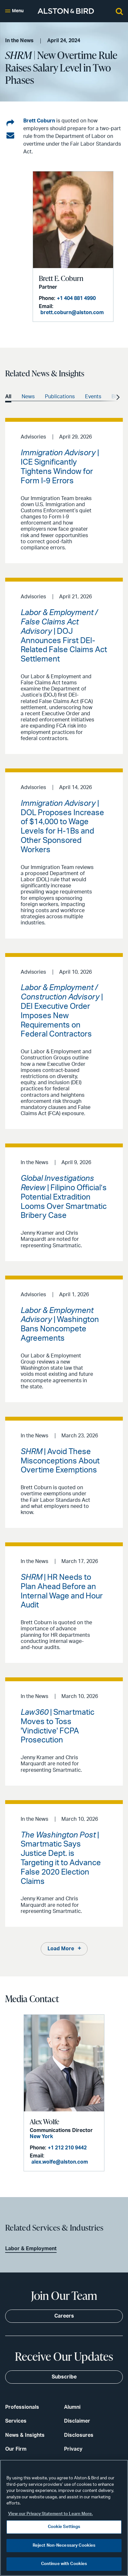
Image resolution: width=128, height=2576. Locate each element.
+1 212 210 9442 (67, 2147)
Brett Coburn (39, 120)
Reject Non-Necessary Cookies (64, 2545)
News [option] (28, 396)
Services (16, 2421)
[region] (64, 2518)
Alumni (72, 2407)
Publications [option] (60, 396)
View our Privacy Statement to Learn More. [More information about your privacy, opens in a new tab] (50, 2514)
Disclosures (78, 2435)
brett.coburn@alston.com (72, 312)
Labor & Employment (31, 2248)
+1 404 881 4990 (76, 298)
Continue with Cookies (64, 2564)
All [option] (8, 396)
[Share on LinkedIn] (10, 123)
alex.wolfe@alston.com (59, 2162)
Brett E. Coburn (61, 278)
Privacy (73, 2449)
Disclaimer (77, 2421)
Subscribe (64, 2376)
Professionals (22, 2407)
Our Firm (16, 2449)
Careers (64, 2316)
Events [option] (93, 396)
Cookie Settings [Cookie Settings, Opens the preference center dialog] (64, 2527)
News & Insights (25, 2435)
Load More (61, 1948)
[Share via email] (10, 136)
